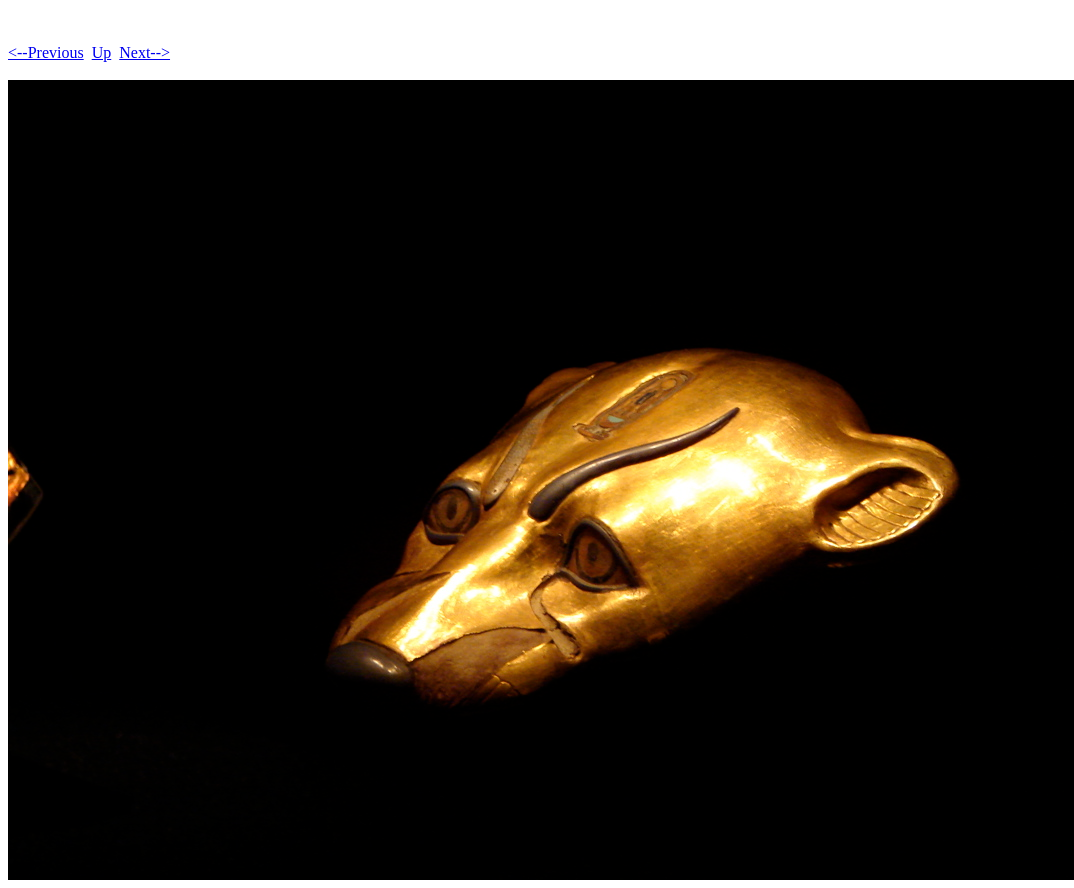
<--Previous (46, 52)
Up (102, 52)
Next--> (144, 52)
